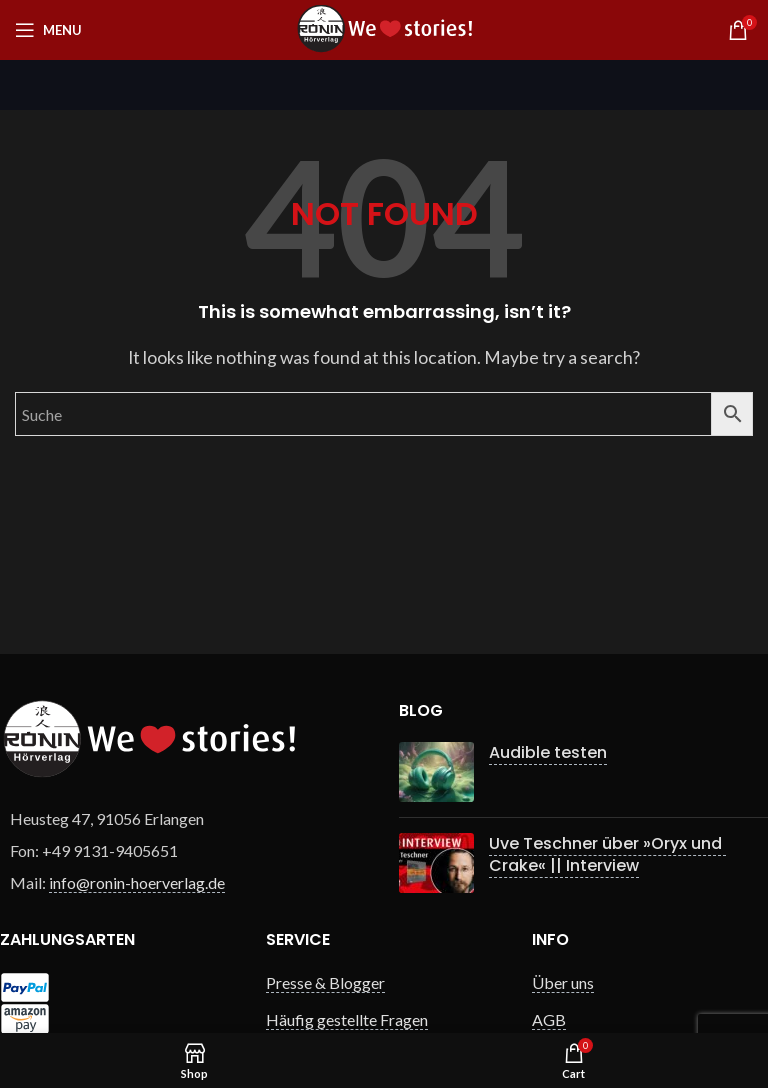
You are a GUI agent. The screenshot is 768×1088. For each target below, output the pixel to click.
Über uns (563, 982)
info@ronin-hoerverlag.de (137, 882)
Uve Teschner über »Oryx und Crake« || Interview (607, 854)
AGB (549, 1019)
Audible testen (548, 752)
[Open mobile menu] (48, 30)
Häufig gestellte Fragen (347, 1019)
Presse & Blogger (325, 982)
